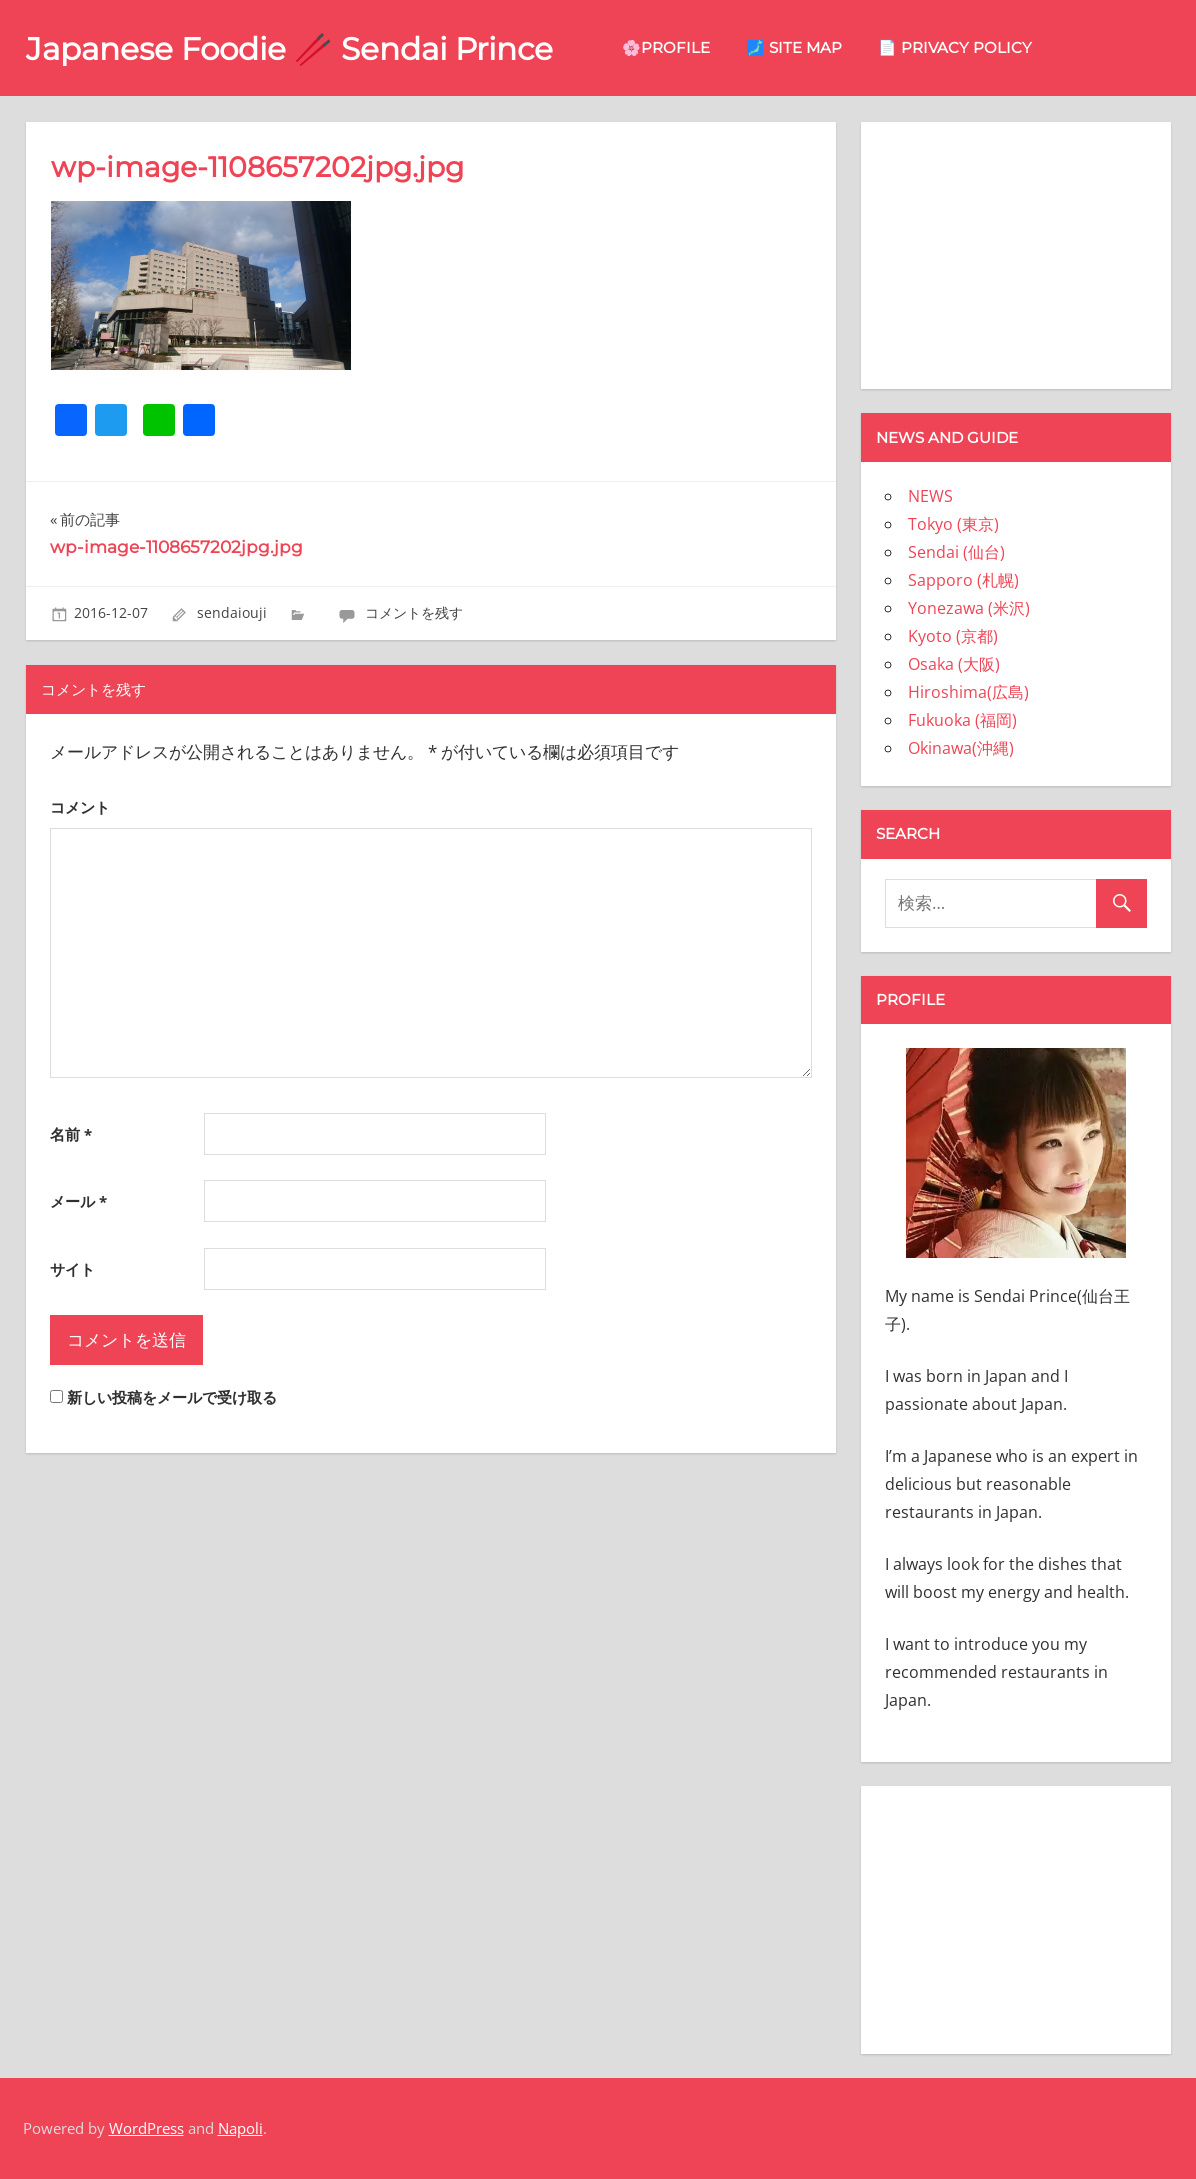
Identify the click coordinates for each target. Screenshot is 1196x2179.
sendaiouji (232, 612)
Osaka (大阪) (954, 664)
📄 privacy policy (975, 47)
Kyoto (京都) (953, 636)
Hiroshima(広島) (968, 692)
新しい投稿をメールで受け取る (172, 1397)
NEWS (930, 496)
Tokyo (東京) (953, 524)
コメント (80, 807)
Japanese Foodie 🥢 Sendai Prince (299, 48)
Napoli (240, 2128)
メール (78, 1201)
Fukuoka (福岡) (962, 720)
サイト (72, 1269)
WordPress (146, 2128)
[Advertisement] (1016, 252)
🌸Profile (686, 47)
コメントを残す (414, 612)
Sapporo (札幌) (963, 580)
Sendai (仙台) (956, 552)
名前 (71, 1134)
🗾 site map (814, 47)
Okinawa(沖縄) (961, 748)
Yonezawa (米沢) (969, 608)
